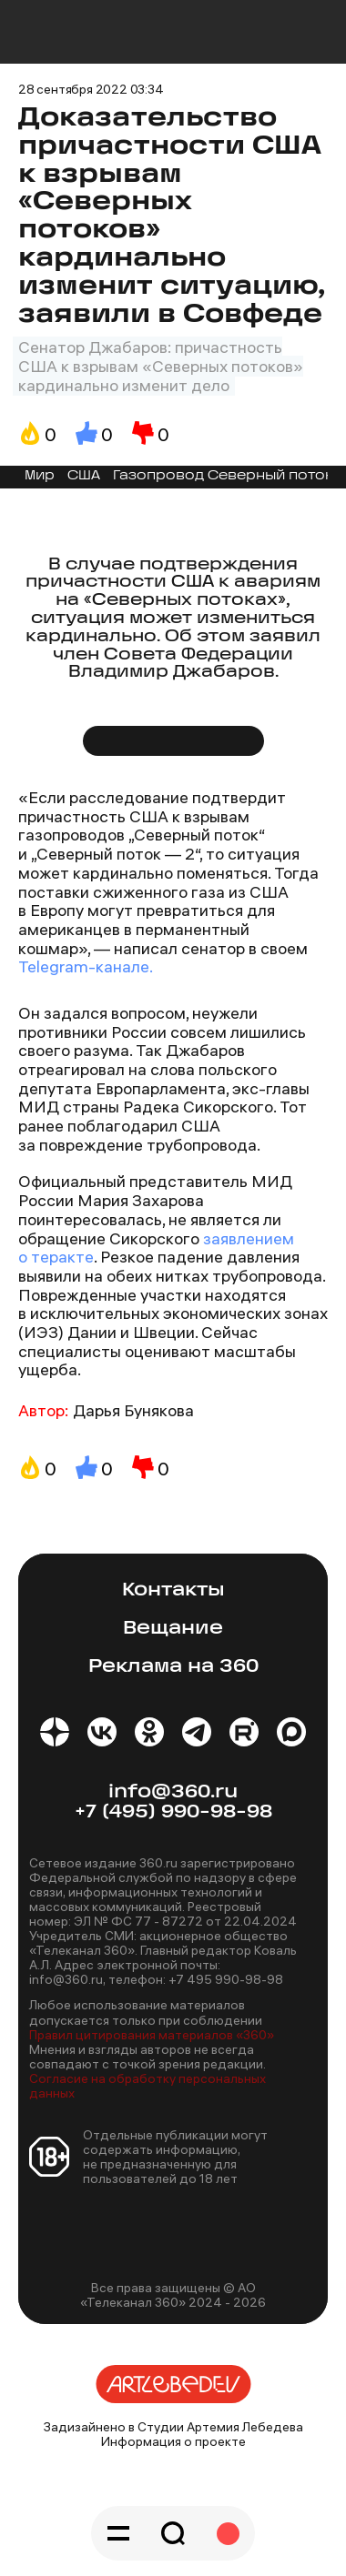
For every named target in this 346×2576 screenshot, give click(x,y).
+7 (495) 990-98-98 (173, 1812)
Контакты (173, 1590)
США (83, 476)
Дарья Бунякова (133, 1410)
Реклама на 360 (173, 1666)
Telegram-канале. (85, 966)
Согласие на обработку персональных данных (147, 2085)
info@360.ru (173, 1792)
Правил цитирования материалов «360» (151, 2035)
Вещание (173, 1628)
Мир (40, 476)
